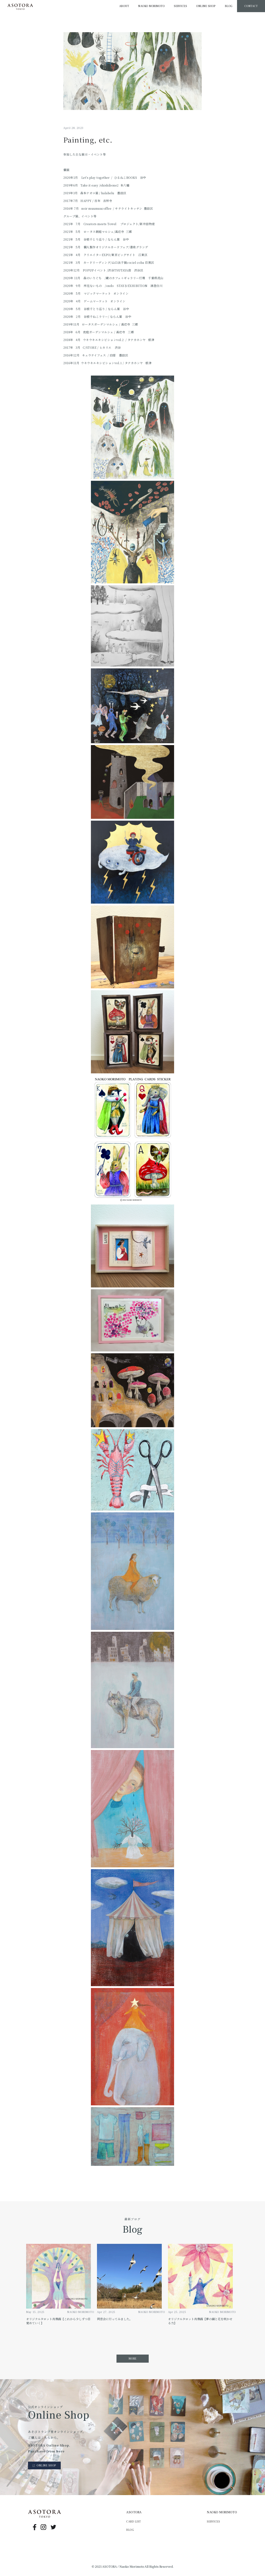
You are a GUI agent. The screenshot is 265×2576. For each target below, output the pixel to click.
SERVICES (213, 2521)
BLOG (130, 2530)
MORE (133, 2358)
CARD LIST (133, 2521)
